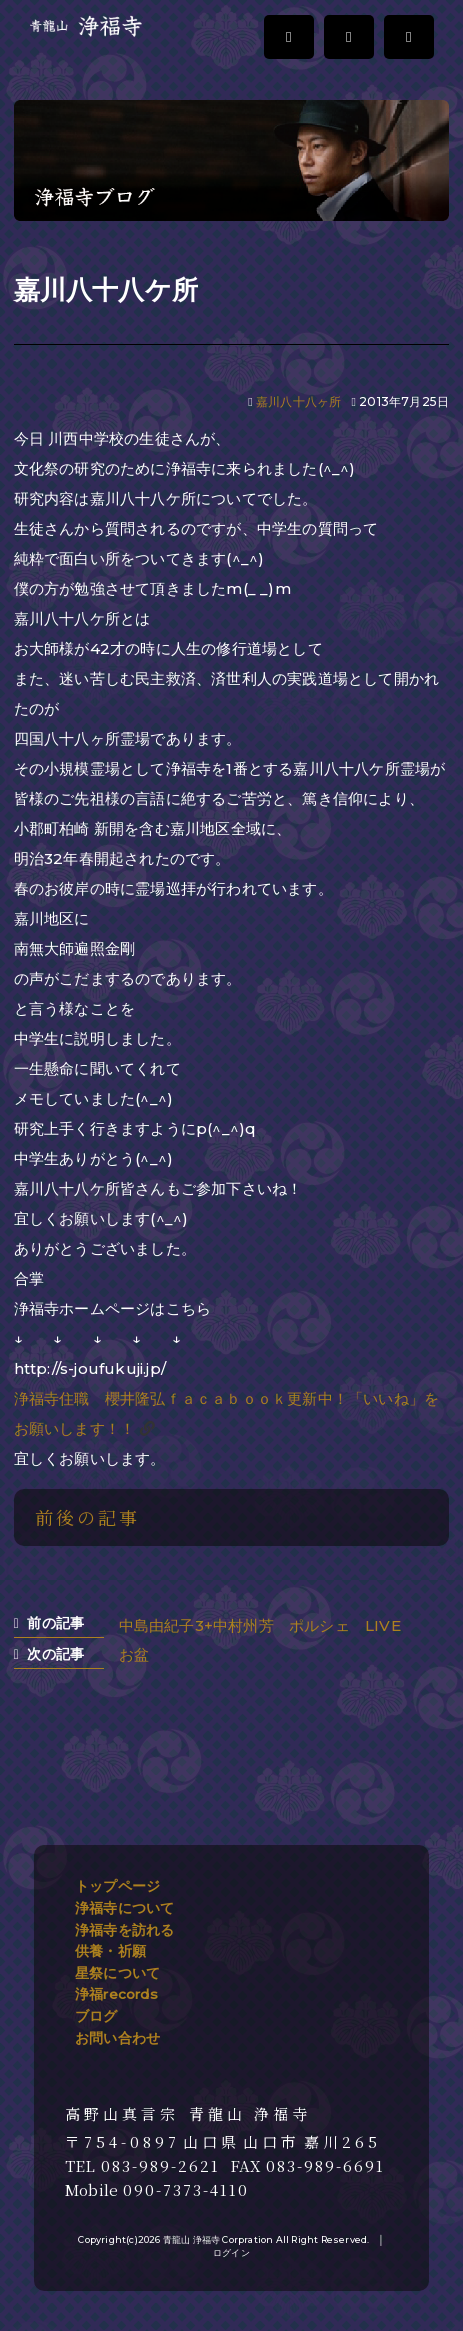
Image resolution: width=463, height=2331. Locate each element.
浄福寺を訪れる (124, 1930)
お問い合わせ (117, 2038)
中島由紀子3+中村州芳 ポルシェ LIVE (267, 1625)
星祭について (117, 1973)
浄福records (116, 1994)
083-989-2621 (160, 2166)
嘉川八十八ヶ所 (298, 401)
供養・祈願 (110, 1951)
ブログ (96, 2016)
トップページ (117, 1886)
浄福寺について (124, 1908)
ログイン (231, 2252)
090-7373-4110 (186, 2190)
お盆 (134, 1654)
